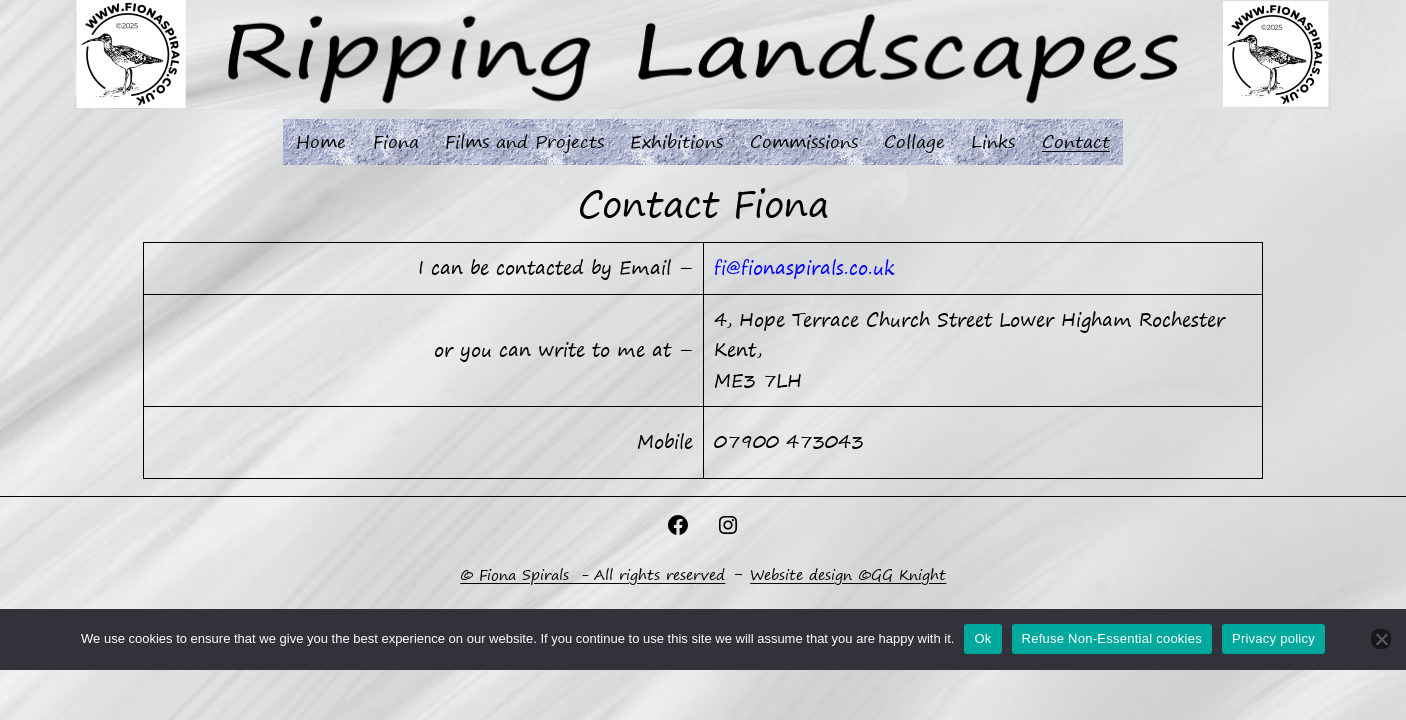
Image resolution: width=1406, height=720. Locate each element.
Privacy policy (1273, 638)
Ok (982, 638)
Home (321, 141)
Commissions (804, 141)
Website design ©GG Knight (848, 575)
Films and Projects (524, 141)
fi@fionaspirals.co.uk (804, 267)
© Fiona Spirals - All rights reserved (592, 575)
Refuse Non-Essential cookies (1112, 638)
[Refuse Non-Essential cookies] (1381, 639)
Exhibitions (676, 141)
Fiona (396, 141)
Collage (914, 141)
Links (993, 141)
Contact (1076, 141)
